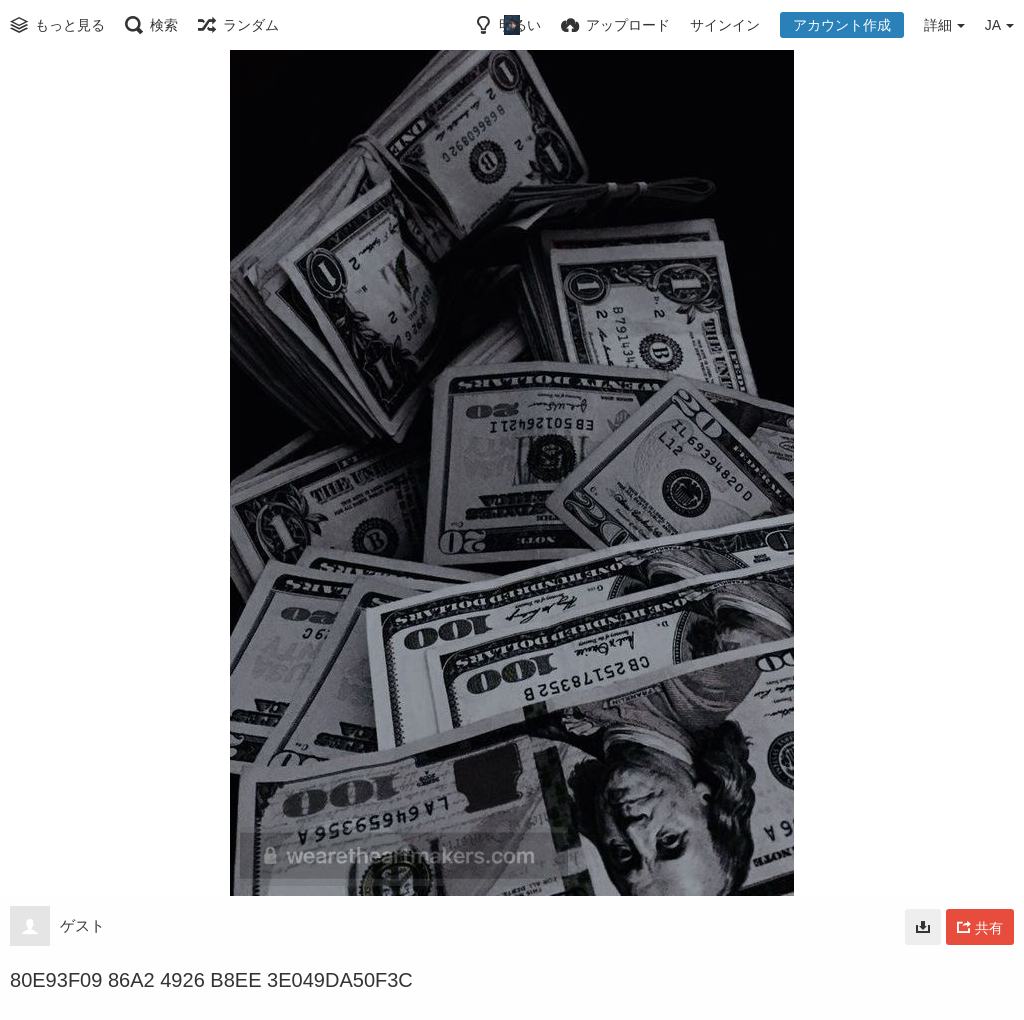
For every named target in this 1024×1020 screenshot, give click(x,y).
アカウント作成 (842, 25)
